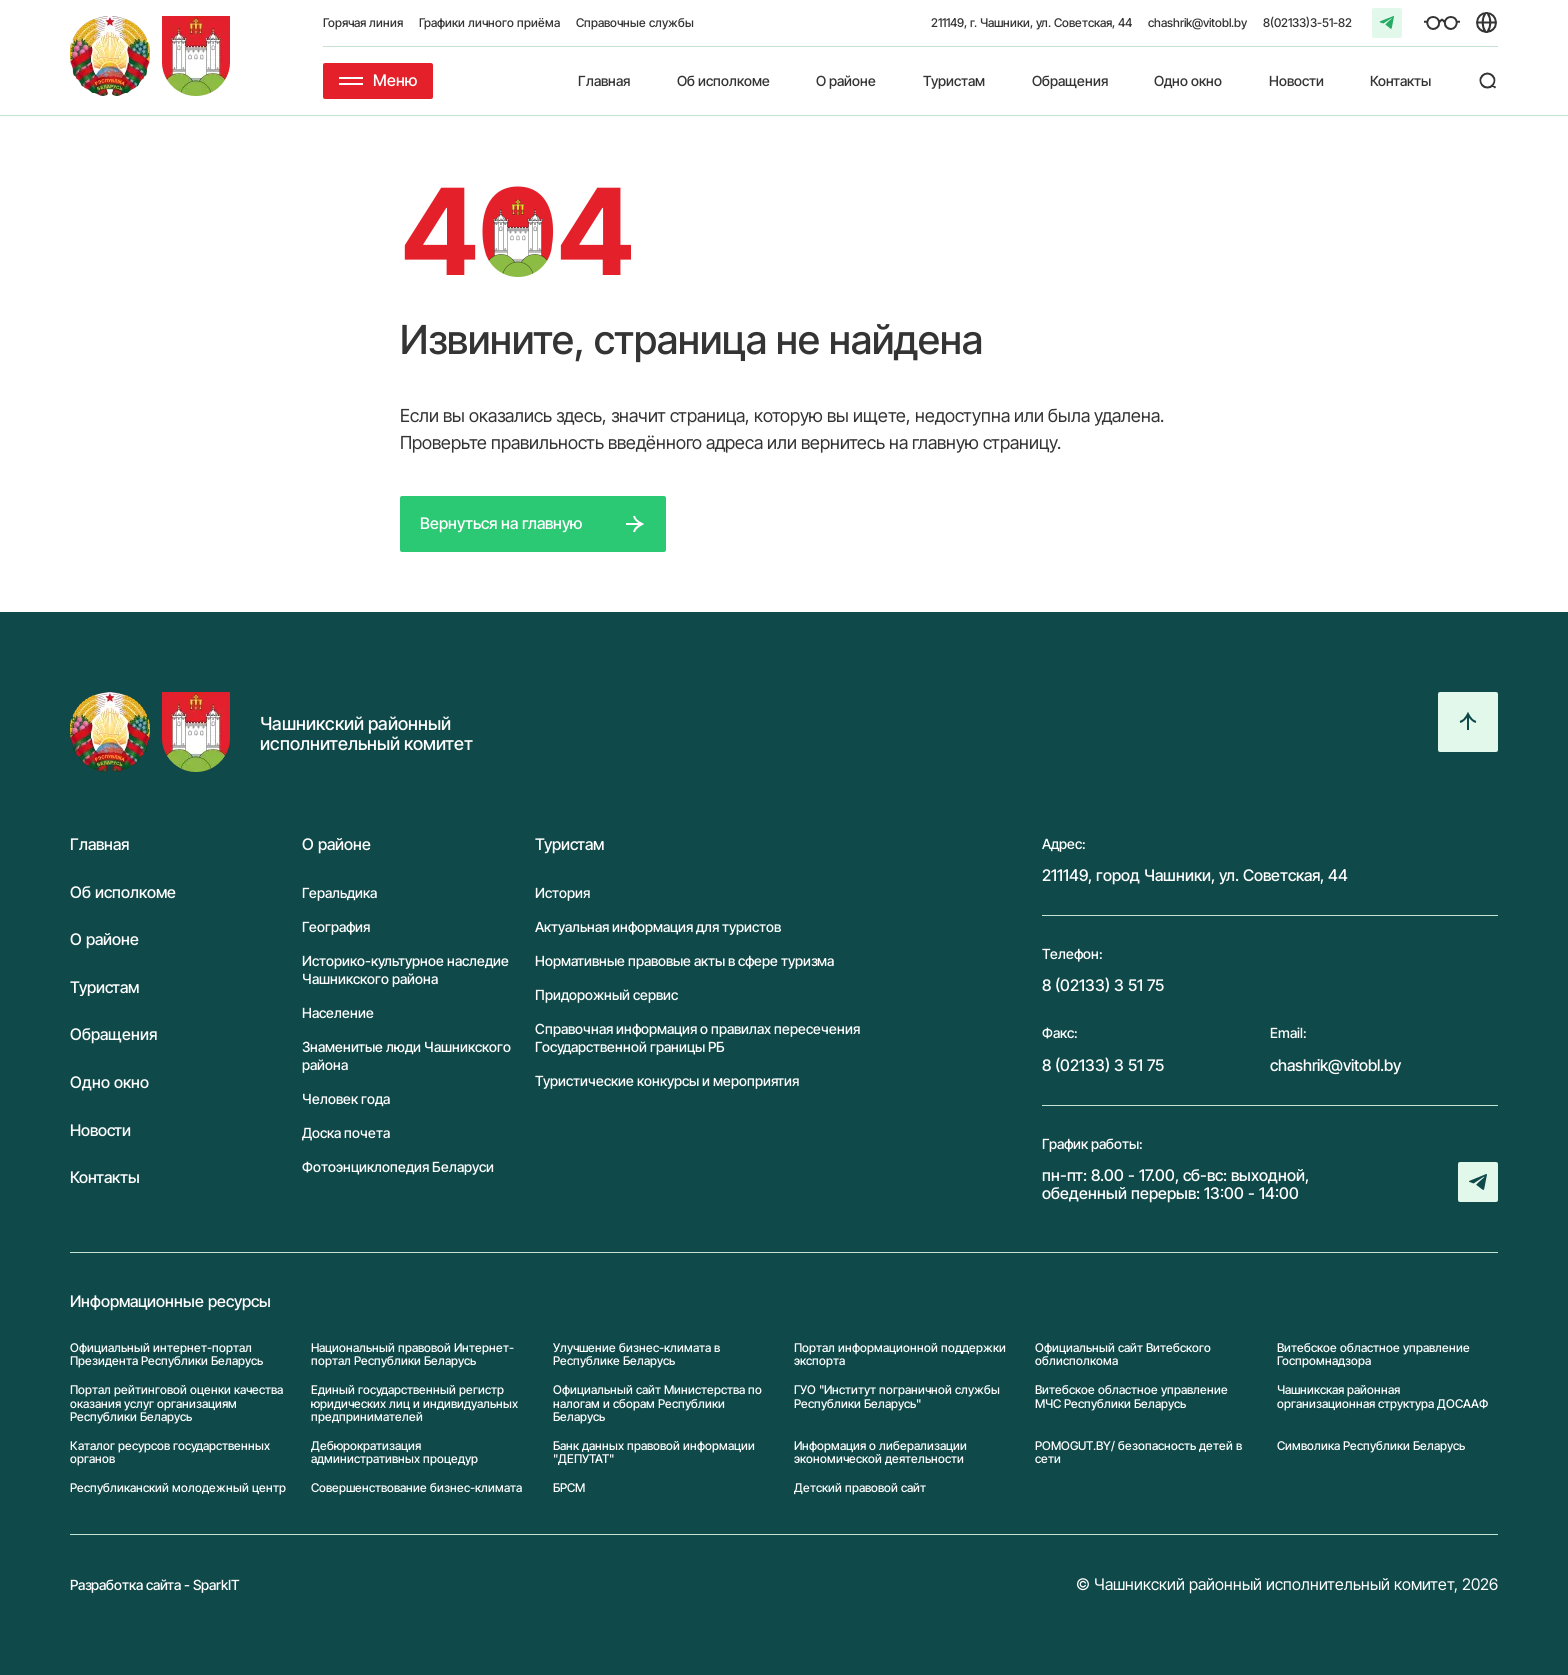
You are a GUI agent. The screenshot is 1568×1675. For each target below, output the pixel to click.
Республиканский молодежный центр (178, 1487)
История (562, 892)
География (336, 926)
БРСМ (569, 1487)
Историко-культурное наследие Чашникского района (405, 969)
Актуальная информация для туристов (658, 926)
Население (338, 1012)
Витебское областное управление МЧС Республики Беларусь (1131, 1396)
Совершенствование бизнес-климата (416, 1487)
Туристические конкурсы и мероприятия (667, 1080)
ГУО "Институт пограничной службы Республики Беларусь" (897, 1396)
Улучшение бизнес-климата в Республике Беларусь (636, 1354)
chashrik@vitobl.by (1197, 22)
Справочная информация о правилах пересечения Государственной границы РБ (697, 1037)
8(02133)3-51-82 (1307, 22)
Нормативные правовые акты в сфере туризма (684, 960)
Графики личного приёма (489, 22)
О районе (846, 80)
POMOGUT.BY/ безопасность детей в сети (1138, 1452)
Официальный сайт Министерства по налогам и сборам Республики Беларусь (657, 1403)
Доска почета (346, 1132)
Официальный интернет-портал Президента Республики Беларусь (166, 1354)
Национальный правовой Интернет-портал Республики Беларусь (412, 1354)
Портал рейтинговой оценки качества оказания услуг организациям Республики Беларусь (176, 1403)
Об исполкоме (723, 80)
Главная (604, 80)
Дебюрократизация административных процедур (394, 1452)
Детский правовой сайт (860, 1487)
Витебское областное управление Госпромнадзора (1373, 1354)
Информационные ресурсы (170, 1302)
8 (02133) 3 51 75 (1103, 985)
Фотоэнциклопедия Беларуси (398, 1166)
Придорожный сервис (606, 994)
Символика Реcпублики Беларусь (1371, 1446)
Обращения (1070, 80)
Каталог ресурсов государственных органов (170, 1452)
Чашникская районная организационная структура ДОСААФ (1382, 1396)
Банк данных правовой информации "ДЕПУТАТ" (654, 1452)
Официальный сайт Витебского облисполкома (1123, 1354)
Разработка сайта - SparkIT (155, 1584)
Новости (1296, 80)
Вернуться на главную (501, 523)
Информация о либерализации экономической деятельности (880, 1452)
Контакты (1400, 80)
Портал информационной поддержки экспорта (900, 1354)
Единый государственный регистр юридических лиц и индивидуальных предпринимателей (414, 1403)
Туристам (954, 80)
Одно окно (1188, 80)
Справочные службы (635, 22)
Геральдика (339, 892)
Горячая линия (363, 22)
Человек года (346, 1098)
